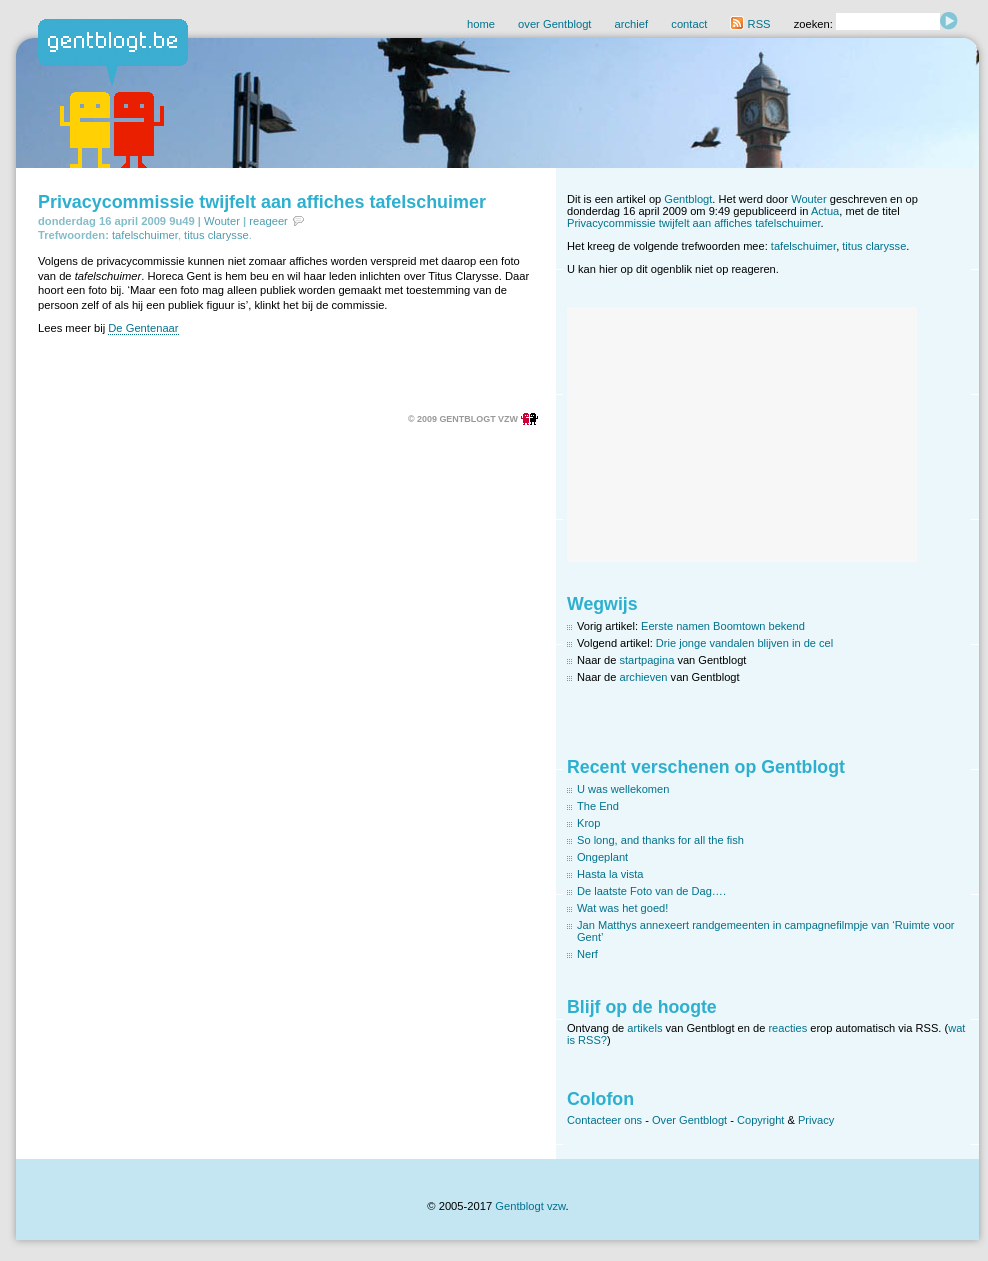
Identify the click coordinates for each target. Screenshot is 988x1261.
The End (598, 806)
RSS (750, 24)
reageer (268, 221)
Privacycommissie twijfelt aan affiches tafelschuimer (262, 202)
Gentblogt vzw (530, 1206)
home (481, 24)
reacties (787, 1028)
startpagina (647, 660)
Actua (825, 211)
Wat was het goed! (622, 908)
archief (632, 24)
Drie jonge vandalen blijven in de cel (744, 643)
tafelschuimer (145, 235)
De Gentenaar (143, 328)
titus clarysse (216, 235)
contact (689, 24)
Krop (588, 823)
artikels (644, 1028)
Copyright (760, 1120)
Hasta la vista (610, 874)
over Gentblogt (554, 24)
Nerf (587, 954)
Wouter (222, 221)
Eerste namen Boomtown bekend (723, 626)
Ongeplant (602, 857)
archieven (644, 677)
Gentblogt (688, 199)
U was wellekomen (623, 789)
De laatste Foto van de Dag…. (651, 891)
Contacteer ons (604, 1120)
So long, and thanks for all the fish (660, 840)
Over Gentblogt (689, 1120)
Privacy (816, 1120)
